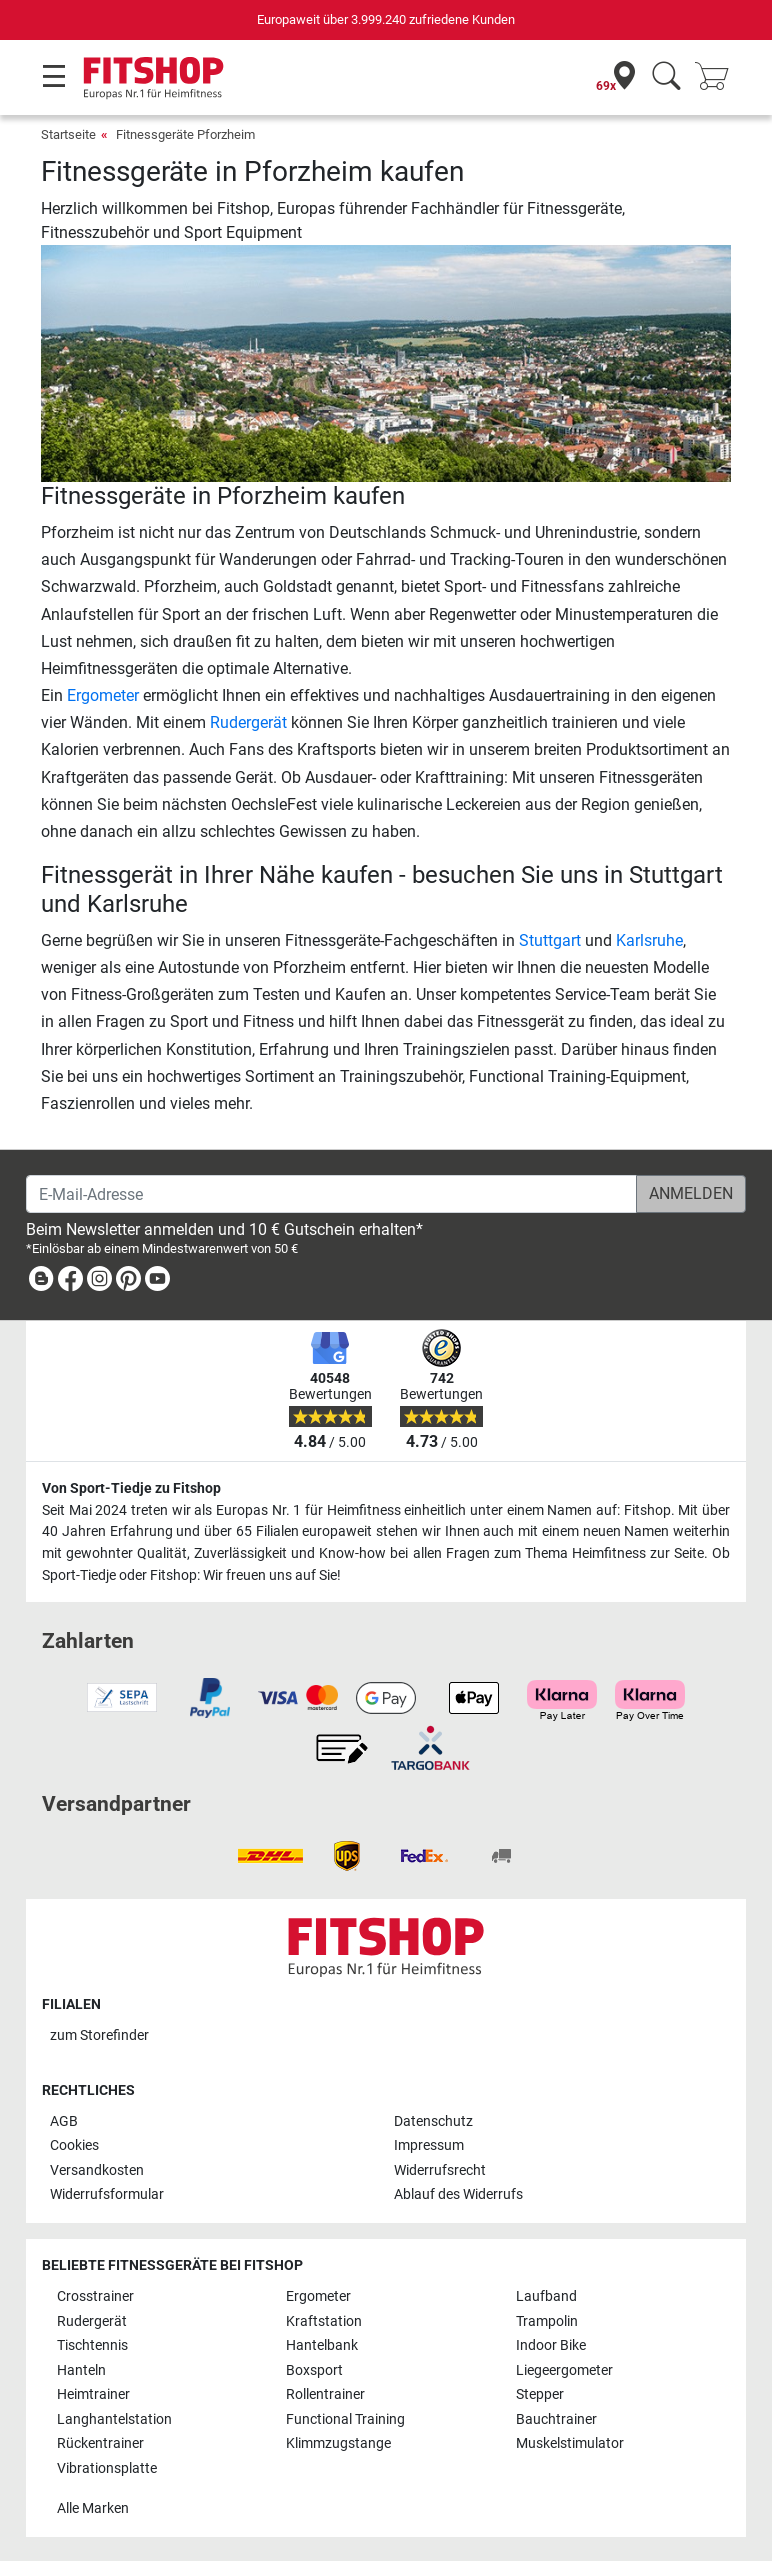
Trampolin (547, 2321)
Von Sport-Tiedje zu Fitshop (131, 1488)
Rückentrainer (100, 2443)
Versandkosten (97, 2170)
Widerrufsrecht (440, 2170)
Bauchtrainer (556, 2419)
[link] (41, 1282)
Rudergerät (248, 722)
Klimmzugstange (338, 2443)
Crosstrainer (95, 2296)
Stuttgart (550, 940)
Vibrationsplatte (107, 2468)
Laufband (546, 2296)
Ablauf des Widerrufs (458, 2194)
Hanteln (81, 2370)
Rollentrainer (325, 2394)
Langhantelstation (114, 2419)
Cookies (74, 2145)
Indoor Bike (551, 2345)
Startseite (68, 134)
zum (99, 2035)
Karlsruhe (649, 940)
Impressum (429, 2145)
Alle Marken (93, 2508)
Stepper (540, 2394)
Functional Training (345, 2419)
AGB (64, 2121)
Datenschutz (433, 2121)
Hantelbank (322, 2345)
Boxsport (314, 2370)
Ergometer (103, 695)
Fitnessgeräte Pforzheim (185, 134)
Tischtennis (92, 2345)
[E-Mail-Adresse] (331, 1194)
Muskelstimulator (570, 2443)
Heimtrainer (93, 2394)
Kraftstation (324, 2321)
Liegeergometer (564, 2370)
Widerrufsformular (107, 2194)
